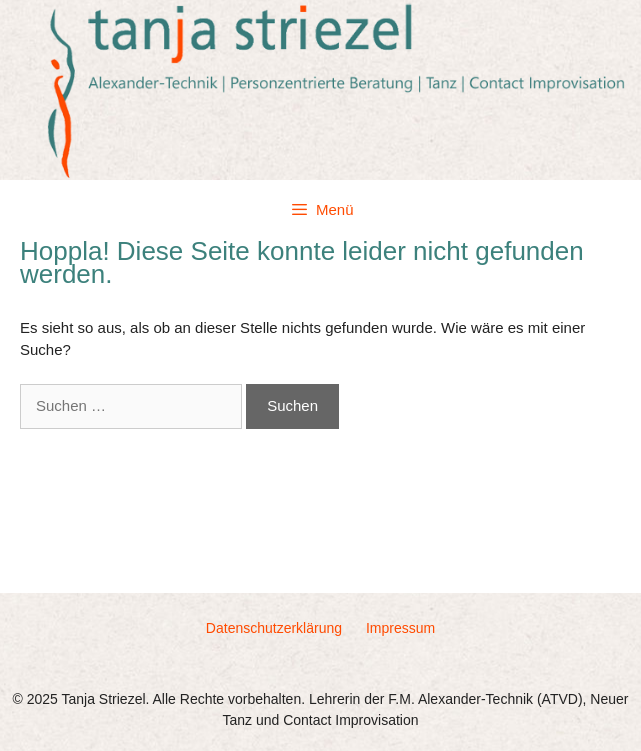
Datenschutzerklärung (274, 628)
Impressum (400, 628)
